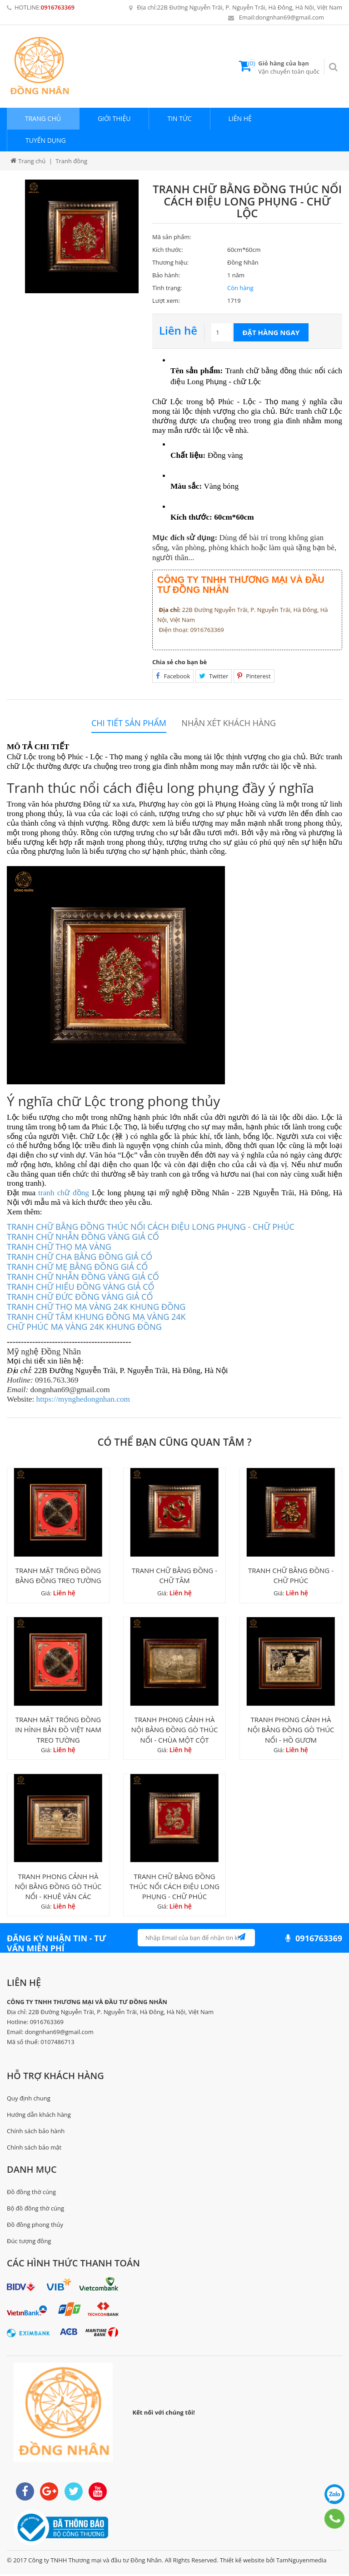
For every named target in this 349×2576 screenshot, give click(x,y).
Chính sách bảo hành (36, 2132)
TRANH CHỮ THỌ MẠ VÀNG (59, 1246)
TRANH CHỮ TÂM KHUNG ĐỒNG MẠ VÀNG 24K (96, 1316)
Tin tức (179, 118)
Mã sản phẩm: (171, 237)
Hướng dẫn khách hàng (39, 2116)
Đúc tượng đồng (29, 2243)
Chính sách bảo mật (34, 2149)
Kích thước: (167, 250)
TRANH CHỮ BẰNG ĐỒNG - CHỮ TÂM (174, 1575)
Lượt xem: (166, 300)
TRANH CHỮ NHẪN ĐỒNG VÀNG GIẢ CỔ (83, 1236)
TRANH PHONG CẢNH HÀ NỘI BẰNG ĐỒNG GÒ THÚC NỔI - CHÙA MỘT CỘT (174, 1730)
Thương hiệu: (170, 262)
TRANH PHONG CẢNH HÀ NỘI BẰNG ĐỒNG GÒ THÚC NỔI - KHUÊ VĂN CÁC (58, 1887)
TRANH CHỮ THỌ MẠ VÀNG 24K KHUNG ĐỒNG (96, 1306)
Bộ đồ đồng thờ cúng (35, 2209)
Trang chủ (43, 118)
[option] (82, 236)
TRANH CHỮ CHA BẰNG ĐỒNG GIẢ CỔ (79, 1256)
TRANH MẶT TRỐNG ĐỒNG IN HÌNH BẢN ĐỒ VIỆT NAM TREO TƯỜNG (58, 1730)
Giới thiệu (114, 118)
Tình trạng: (167, 288)
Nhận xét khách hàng (228, 723)
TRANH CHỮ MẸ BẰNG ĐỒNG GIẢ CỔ (77, 1266)
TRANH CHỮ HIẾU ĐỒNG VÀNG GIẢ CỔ (81, 1286)
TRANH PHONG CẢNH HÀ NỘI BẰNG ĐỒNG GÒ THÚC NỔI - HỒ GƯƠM (290, 1730)
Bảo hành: (166, 275)
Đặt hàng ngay (271, 332)
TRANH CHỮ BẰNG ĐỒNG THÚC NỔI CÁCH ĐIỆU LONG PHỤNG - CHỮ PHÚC (150, 1226)
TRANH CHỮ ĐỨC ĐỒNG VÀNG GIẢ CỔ (80, 1296)
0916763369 (58, 7)
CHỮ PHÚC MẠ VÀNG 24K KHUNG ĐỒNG (84, 1326)
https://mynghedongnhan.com (83, 1399)
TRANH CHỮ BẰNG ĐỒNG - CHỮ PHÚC (291, 1575)
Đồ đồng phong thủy (35, 2226)
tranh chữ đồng (63, 1192)
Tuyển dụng (45, 140)
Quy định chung (28, 2099)
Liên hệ (240, 118)
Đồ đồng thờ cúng (31, 2193)
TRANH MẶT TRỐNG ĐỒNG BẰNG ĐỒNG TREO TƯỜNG (58, 1575)
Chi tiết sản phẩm (128, 723)
